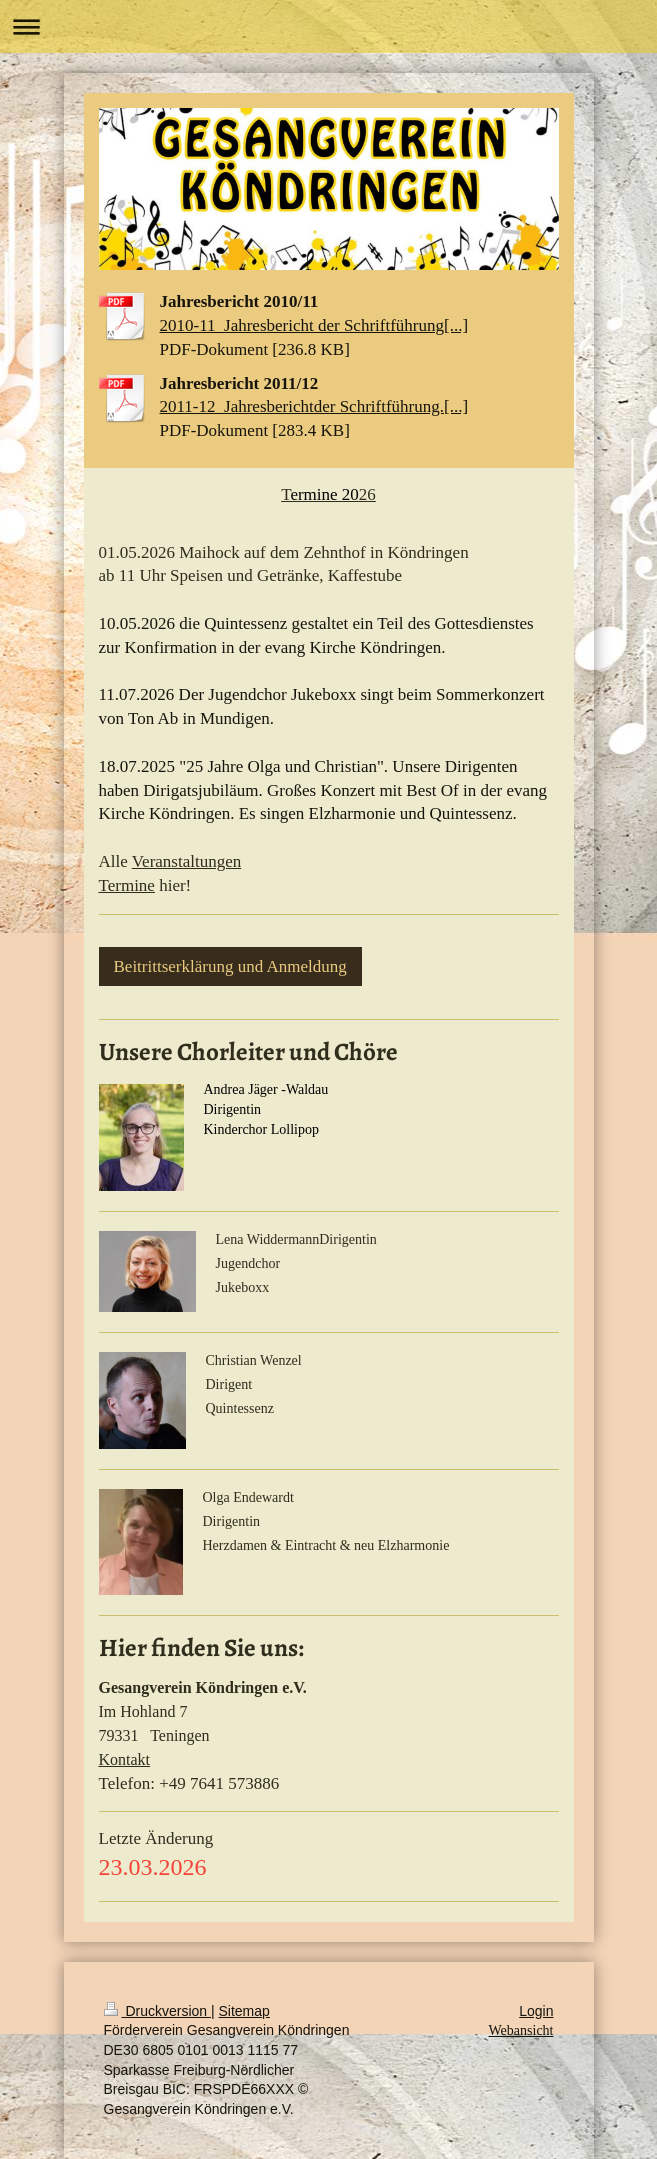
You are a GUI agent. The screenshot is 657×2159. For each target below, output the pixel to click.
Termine (127, 885)
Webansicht (521, 2030)
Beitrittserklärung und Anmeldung (230, 966)
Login (536, 2011)
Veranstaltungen (187, 861)
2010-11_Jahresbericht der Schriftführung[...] (314, 325)
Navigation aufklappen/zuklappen (328, 26)
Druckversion (157, 2011)
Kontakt (125, 1759)
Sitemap (244, 2011)
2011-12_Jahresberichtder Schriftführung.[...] (314, 406)
